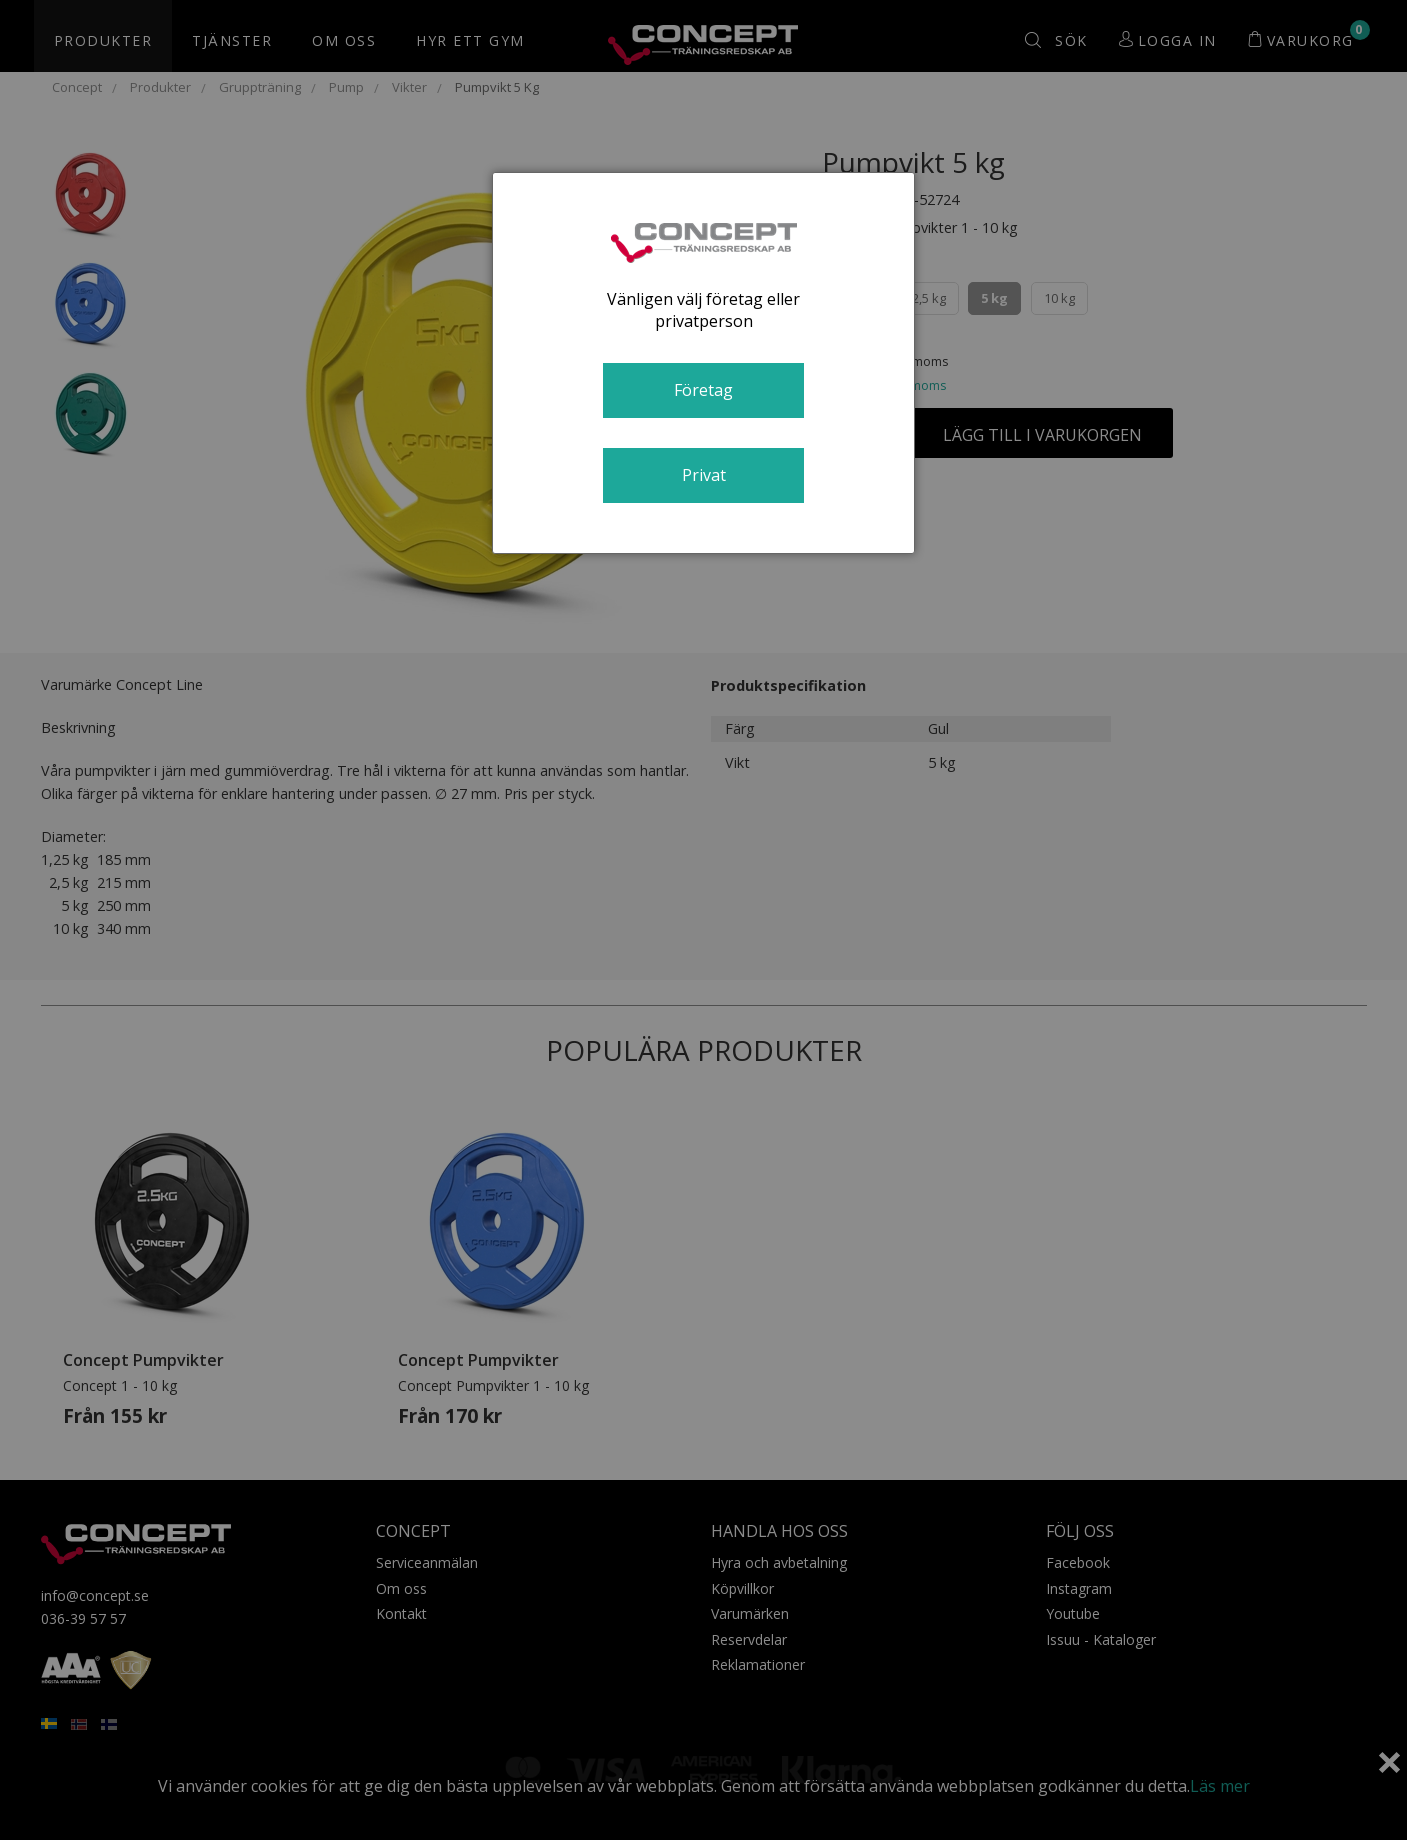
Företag (703, 390)
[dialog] (703, 363)
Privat (704, 475)
